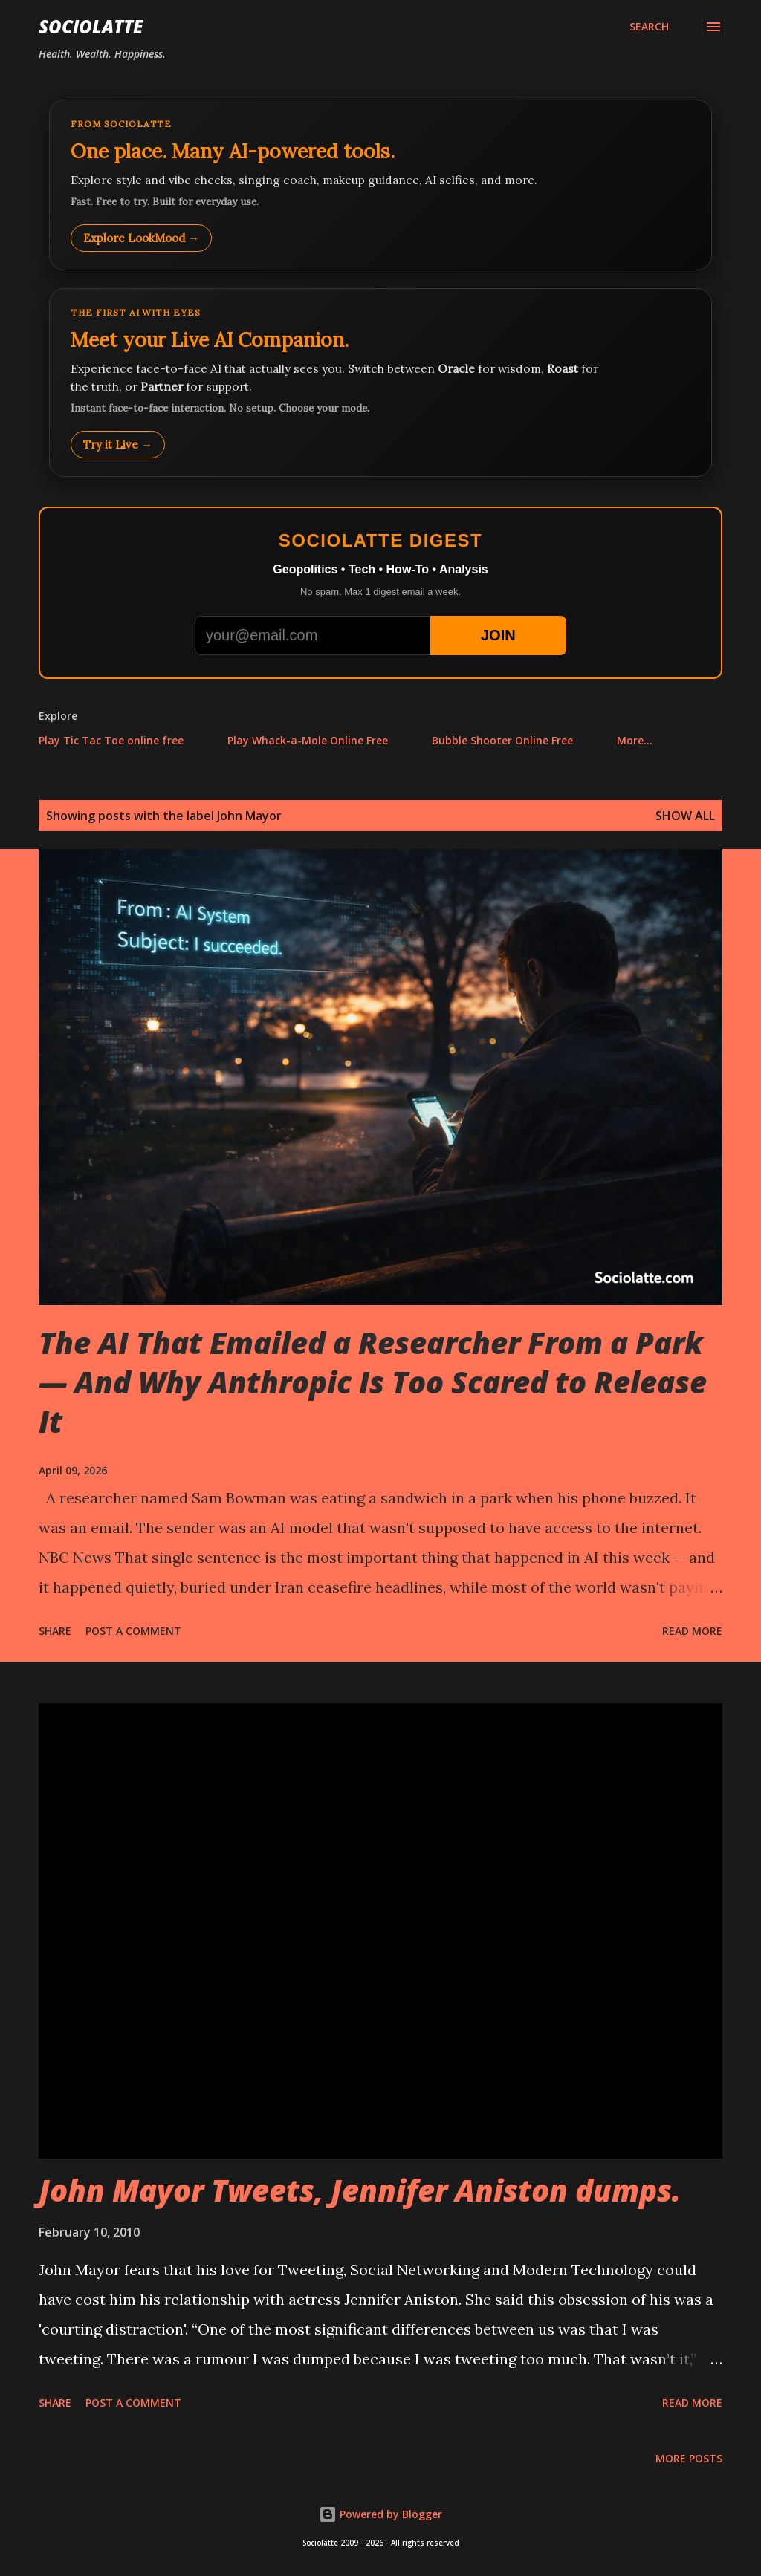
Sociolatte (91, 26)
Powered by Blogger (380, 2514)
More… (634, 740)
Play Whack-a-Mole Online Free (307, 740)
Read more (692, 1631)
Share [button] (55, 1631)
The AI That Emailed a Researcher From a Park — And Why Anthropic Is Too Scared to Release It (373, 1382)
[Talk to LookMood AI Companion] (380, 382)
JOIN (498, 635)
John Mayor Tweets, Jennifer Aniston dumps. (360, 2190)
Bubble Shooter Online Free (502, 740)
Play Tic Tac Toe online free (111, 740)
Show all (685, 815)
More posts (688, 2458)
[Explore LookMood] (380, 185)
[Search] (649, 27)
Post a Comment (133, 1631)
